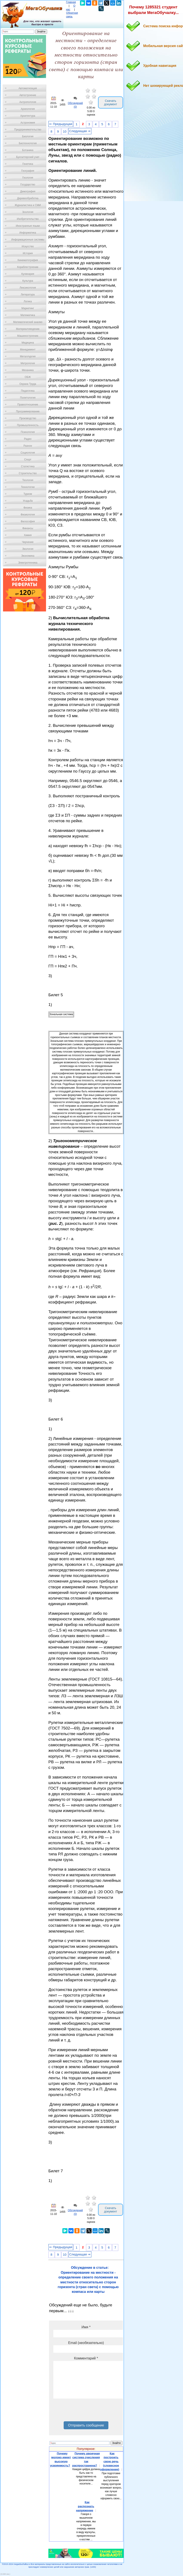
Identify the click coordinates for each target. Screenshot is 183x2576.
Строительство (28, 473)
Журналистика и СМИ (28, 205)
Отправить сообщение (86, 2425)
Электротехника (27, 562)
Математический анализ (27, 322)
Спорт (27, 459)
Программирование (27, 411)
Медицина (28, 342)
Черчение (28, 542)
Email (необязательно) (86, 2343)
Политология (27, 397)
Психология (28, 432)
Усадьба (28, 500)
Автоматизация (27, 88)
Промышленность (27, 425)
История (28, 253)
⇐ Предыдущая (60, 124)
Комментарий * (86, 2358)
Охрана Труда (27, 383)
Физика (27, 507)
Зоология (27, 212)
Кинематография (28, 260)
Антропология (27, 102)
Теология (27, 480)
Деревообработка (27, 198)
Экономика (27, 555)
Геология (27, 177)
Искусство (28, 246)
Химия (28, 535)
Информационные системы (27, 239)
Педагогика (28, 390)
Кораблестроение (27, 267)
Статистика (27, 466)
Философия (28, 521)
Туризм (27, 493)
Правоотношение (27, 404)
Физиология (28, 514)
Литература (28, 294)
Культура (27, 280)
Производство (27, 418)
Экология (27, 548)
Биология (27, 136)
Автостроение (27, 95)
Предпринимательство (27, 129)
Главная (71, 2)
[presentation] (86, 2411)
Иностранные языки (28, 225)
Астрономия (27, 122)
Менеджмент (27, 349)
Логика (28, 301)
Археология (28, 108)
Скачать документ (110, 102)
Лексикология (28, 287)
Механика (28, 370)
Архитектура (27, 115)
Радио (28, 438)
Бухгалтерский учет (27, 157)
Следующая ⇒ (80, 131)
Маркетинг (28, 308)
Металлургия (28, 356)
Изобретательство (28, 218)
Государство (27, 184)
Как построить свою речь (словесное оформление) (109, 2461)
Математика (27, 315)
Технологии (28, 487)
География (27, 170)
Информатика (27, 232)
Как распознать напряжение (85, 2506)
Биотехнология (28, 143)
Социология (28, 452)
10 (64, 131)
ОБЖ (28, 377)
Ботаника (27, 150)
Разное (27, 445)
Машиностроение (27, 335)
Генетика (27, 163)
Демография (27, 191)
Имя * (86, 2327)
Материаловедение (28, 328)
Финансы (27, 528)
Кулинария (27, 273)
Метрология (28, 363)
